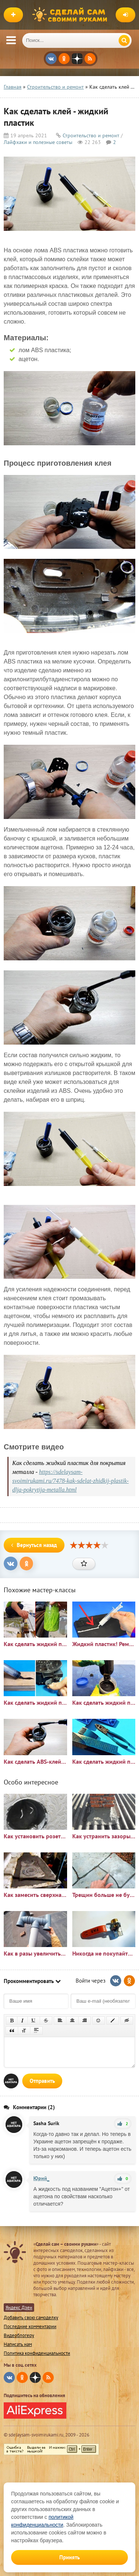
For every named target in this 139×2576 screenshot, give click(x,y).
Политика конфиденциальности (37, 2353)
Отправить (42, 2080)
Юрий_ (41, 2178)
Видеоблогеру (19, 2335)
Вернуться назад (34, 1544)
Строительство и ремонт (91, 135)
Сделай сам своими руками (71, 15)
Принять (69, 2557)
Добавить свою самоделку (31, 2317)
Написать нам (18, 2344)
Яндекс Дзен (19, 2307)
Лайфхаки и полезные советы (38, 142)
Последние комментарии (30, 2326)
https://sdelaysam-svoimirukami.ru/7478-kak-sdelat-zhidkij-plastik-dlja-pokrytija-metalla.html (70, 1481)
